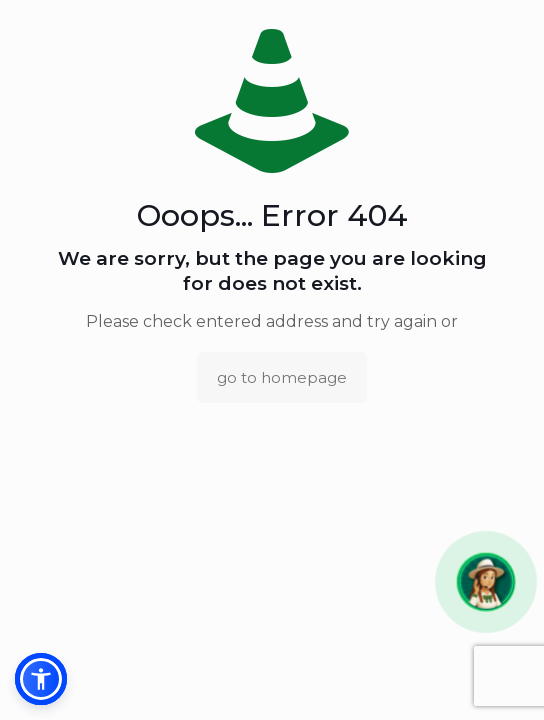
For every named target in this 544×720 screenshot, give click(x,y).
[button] (486, 582)
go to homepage (282, 377)
